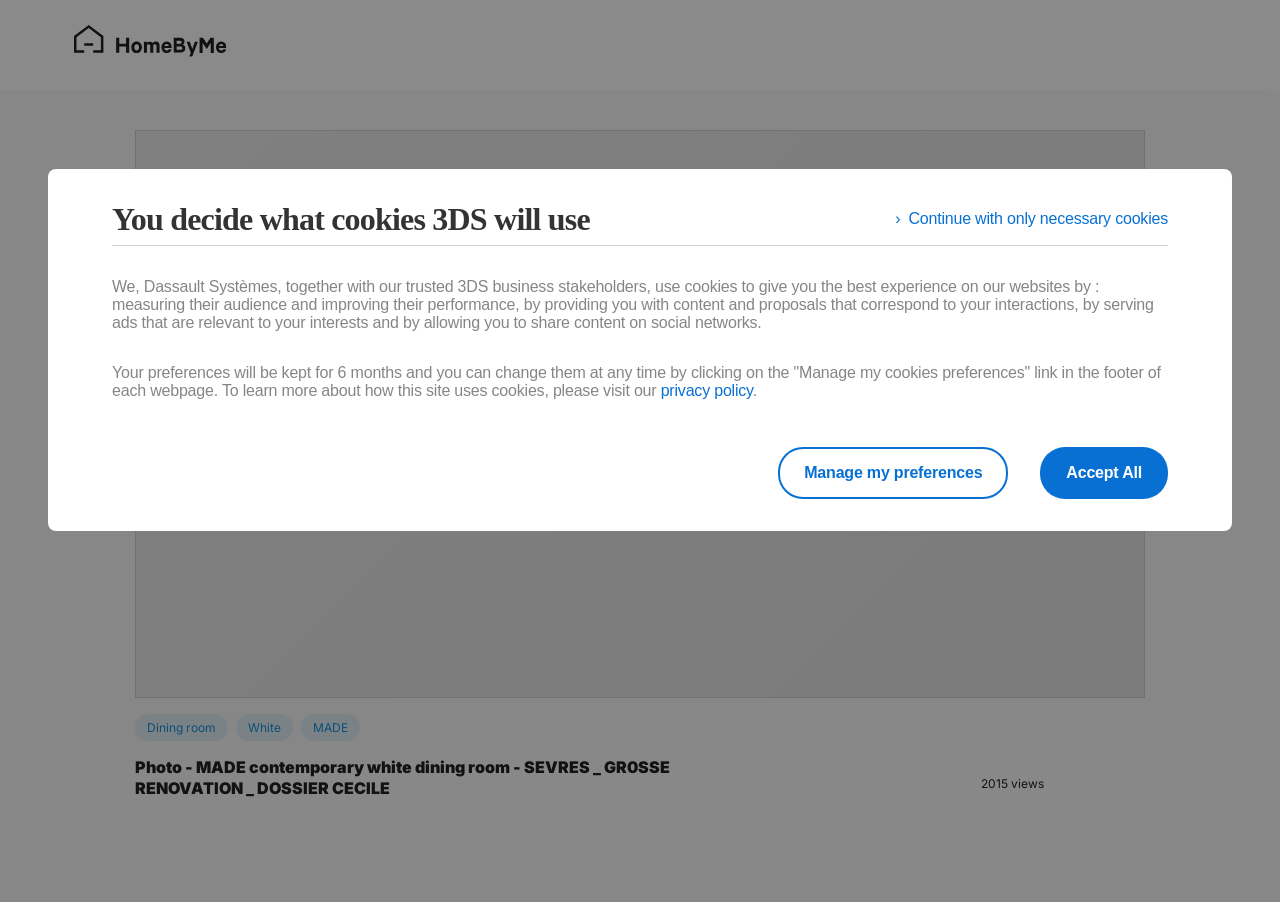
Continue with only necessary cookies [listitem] (1038, 218)
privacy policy (707, 390)
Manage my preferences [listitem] (893, 472)
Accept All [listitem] (1104, 472)
